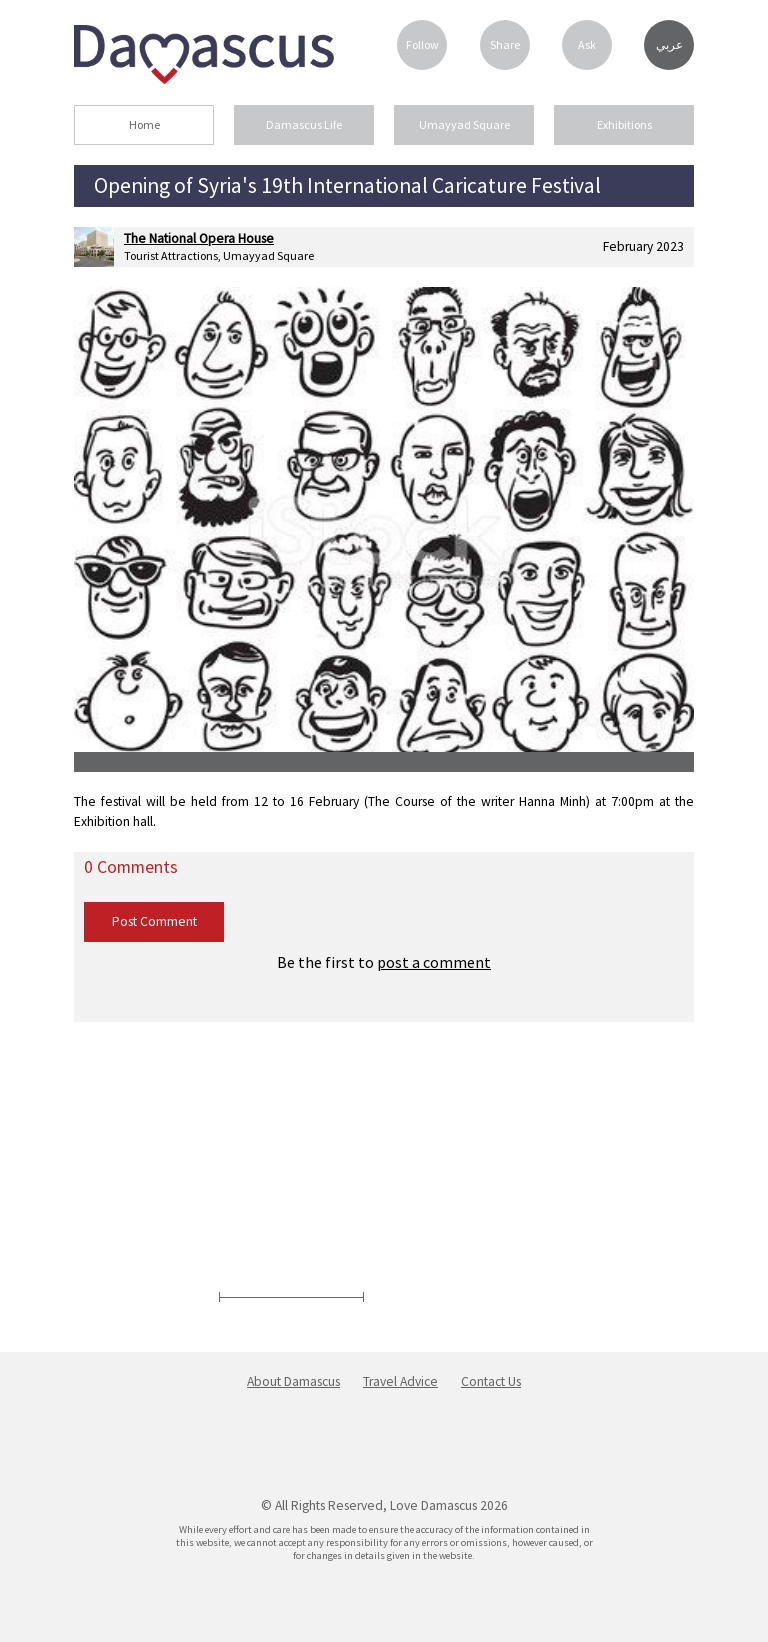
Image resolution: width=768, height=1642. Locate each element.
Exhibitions (624, 124)
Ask (587, 44)
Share (505, 44)
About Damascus (293, 1381)
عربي (669, 45)
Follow (422, 44)
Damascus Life (304, 124)
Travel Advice (400, 1381)
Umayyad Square (464, 124)
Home (144, 124)
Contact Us (491, 1381)
